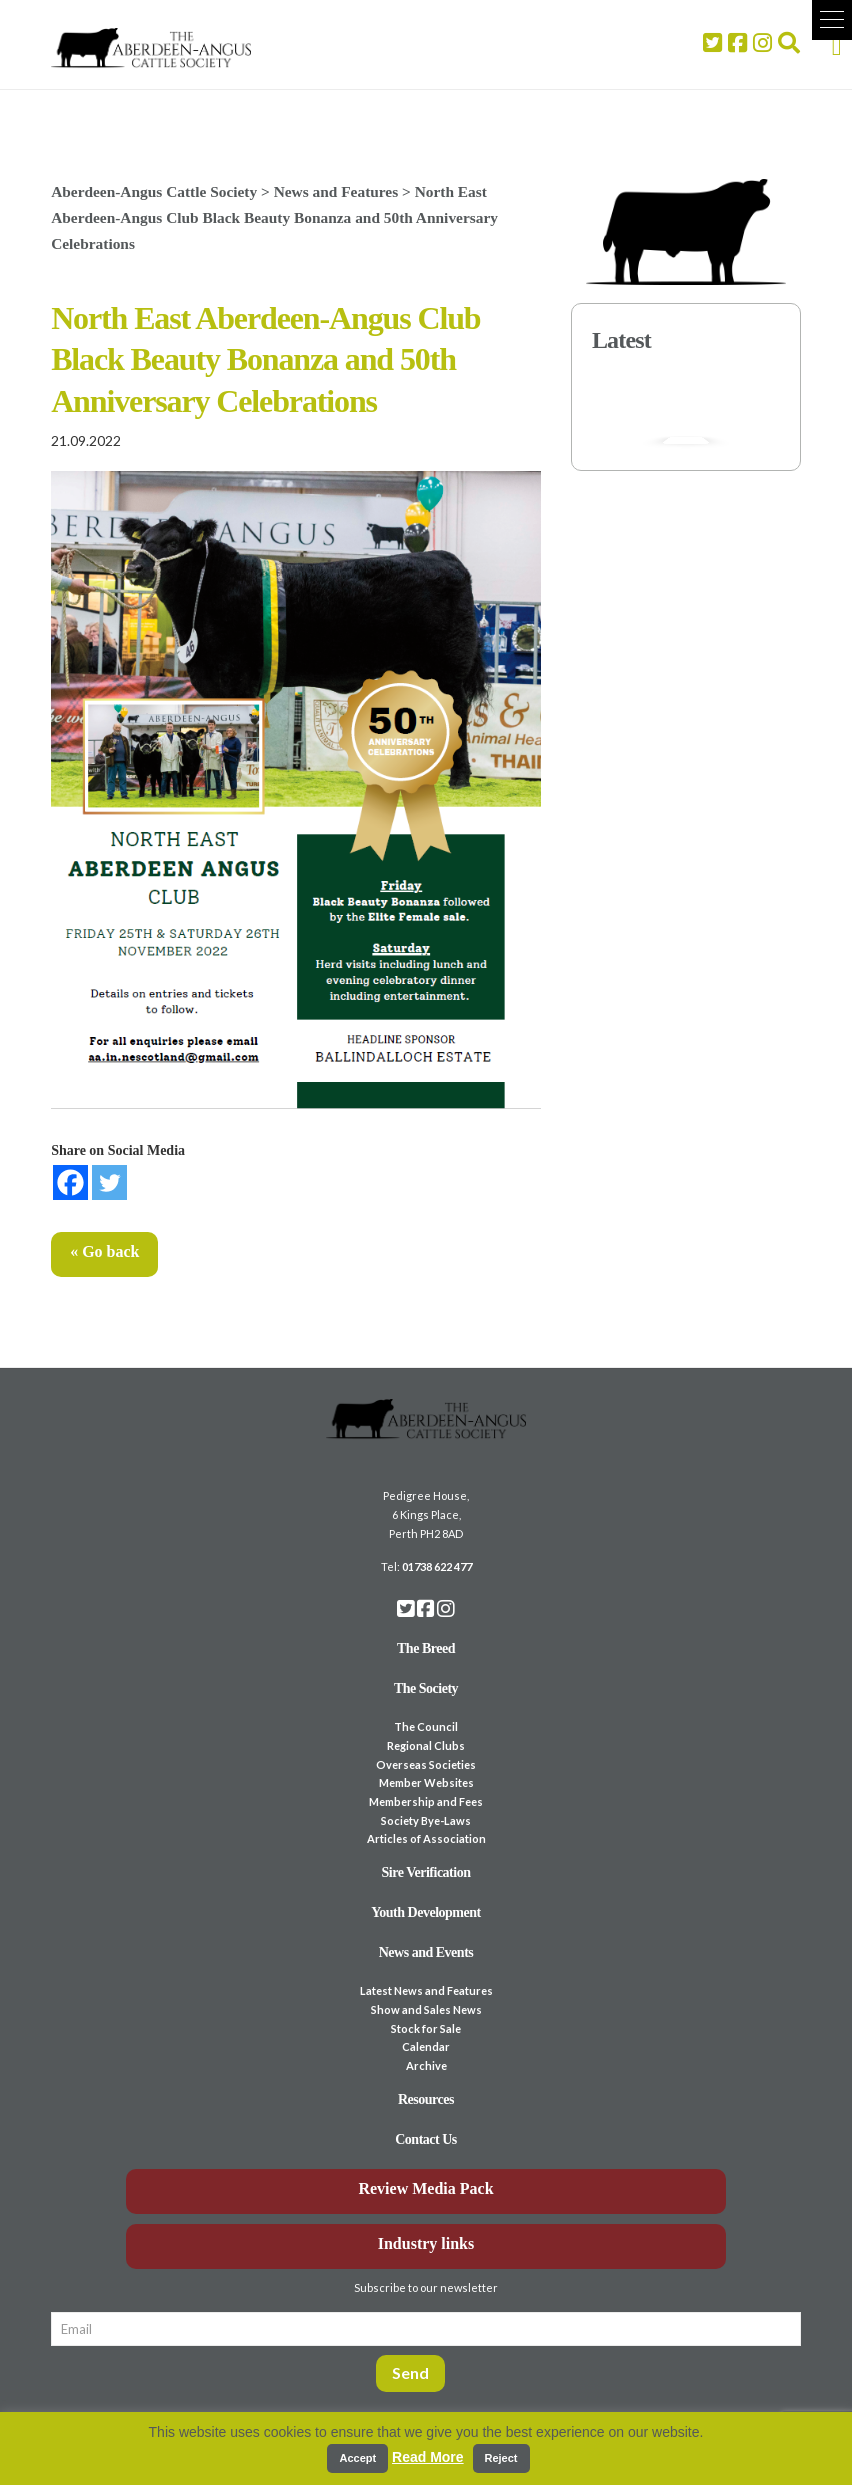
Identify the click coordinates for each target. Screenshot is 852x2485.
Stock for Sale (426, 2028)
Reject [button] (501, 2458)
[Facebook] (70, 1182)
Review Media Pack (425, 2188)
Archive (426, 2065)
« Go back (104, 1251)
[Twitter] (109, 1182)
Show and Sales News (426, 2009)
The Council (426, 1726)
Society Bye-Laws (426, 1820)
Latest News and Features (426, 1990)
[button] (832, 20)
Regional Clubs (426, 1745)
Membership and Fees (426, 1801)
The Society (426, 1688)
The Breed (426, 1648)
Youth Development (426, 1912)
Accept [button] (357, 2458)
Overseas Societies (426, 1764)
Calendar (426, 2046)
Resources (426, 2099)
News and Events (426, 1952)
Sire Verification (425, 1872)
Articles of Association (426, 1838)
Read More (428, 2457)
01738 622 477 (437, 1566)
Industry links (426, 2243)
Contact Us (426, 2139)
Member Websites (426, 1782)
